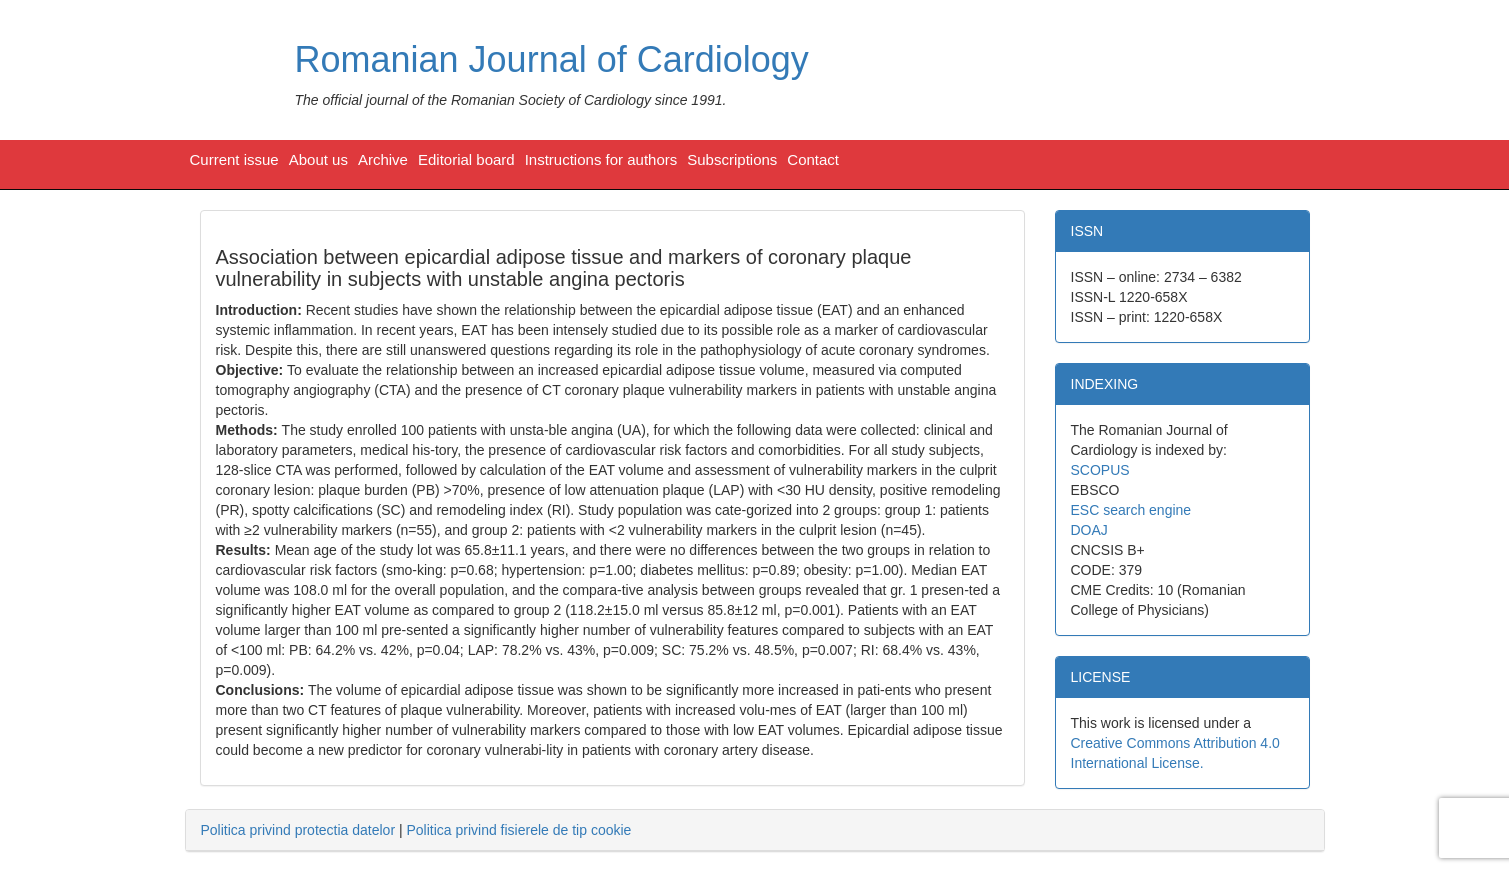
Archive (383, 159)
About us (318, 159)
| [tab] (416, 830)
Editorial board (466, 159)
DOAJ (1089, 530)
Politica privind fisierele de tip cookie (518, 830)
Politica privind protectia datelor (298, 830)
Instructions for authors (601, 159)
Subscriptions (732, 159)
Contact (813, 159)
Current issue (234, 159)
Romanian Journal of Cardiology (552, 59)
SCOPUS (1100, 470)
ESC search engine (1131, 510)
